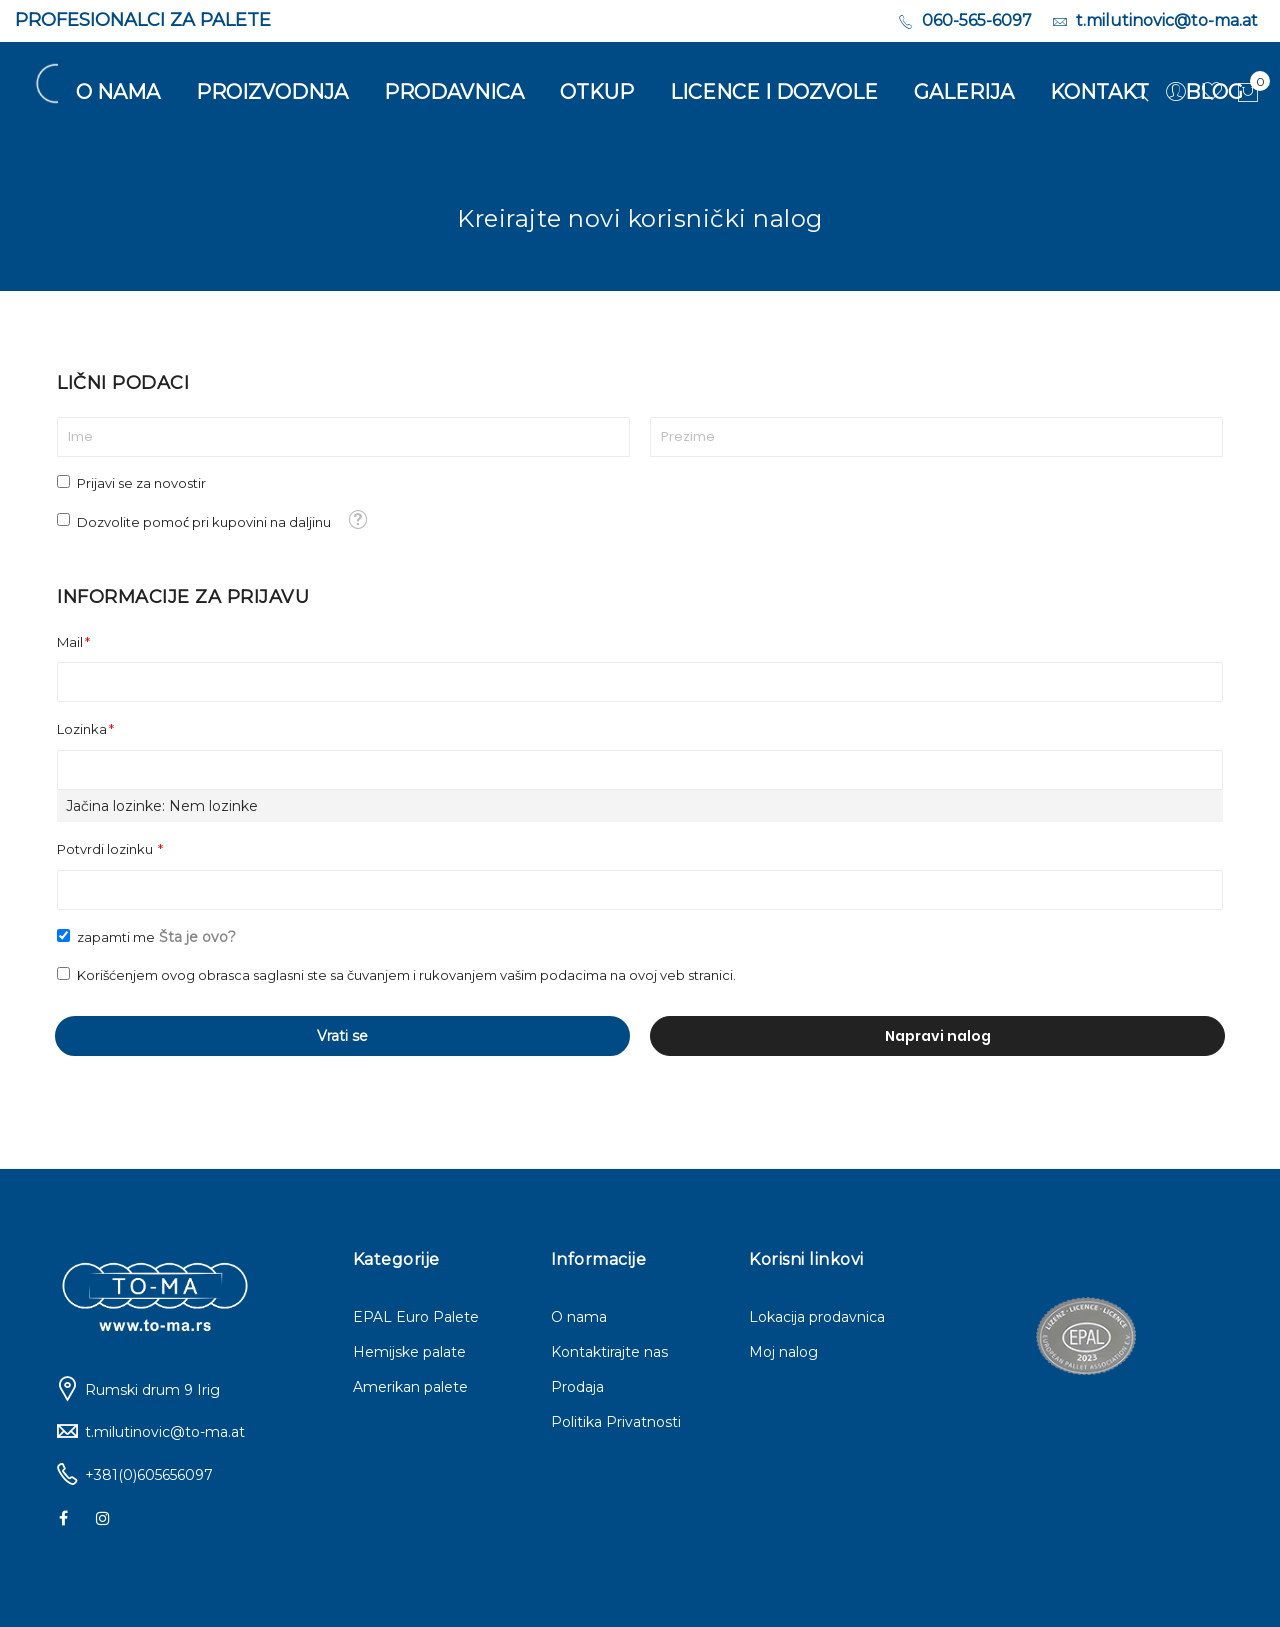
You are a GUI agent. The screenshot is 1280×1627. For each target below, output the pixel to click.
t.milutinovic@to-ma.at (165, 1432)
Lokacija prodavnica (817, 1317)
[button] (357, 519)
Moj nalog (783, 1352)
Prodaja (577, 1387)
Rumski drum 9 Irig (152, 1390)
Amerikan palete (410, 1387)
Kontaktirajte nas (609, 1352)
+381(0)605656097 (149, 1475)
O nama (579, 1317)
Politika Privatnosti (616, 1422)
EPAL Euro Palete (416, 1317)
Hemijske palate (409, 1352)
